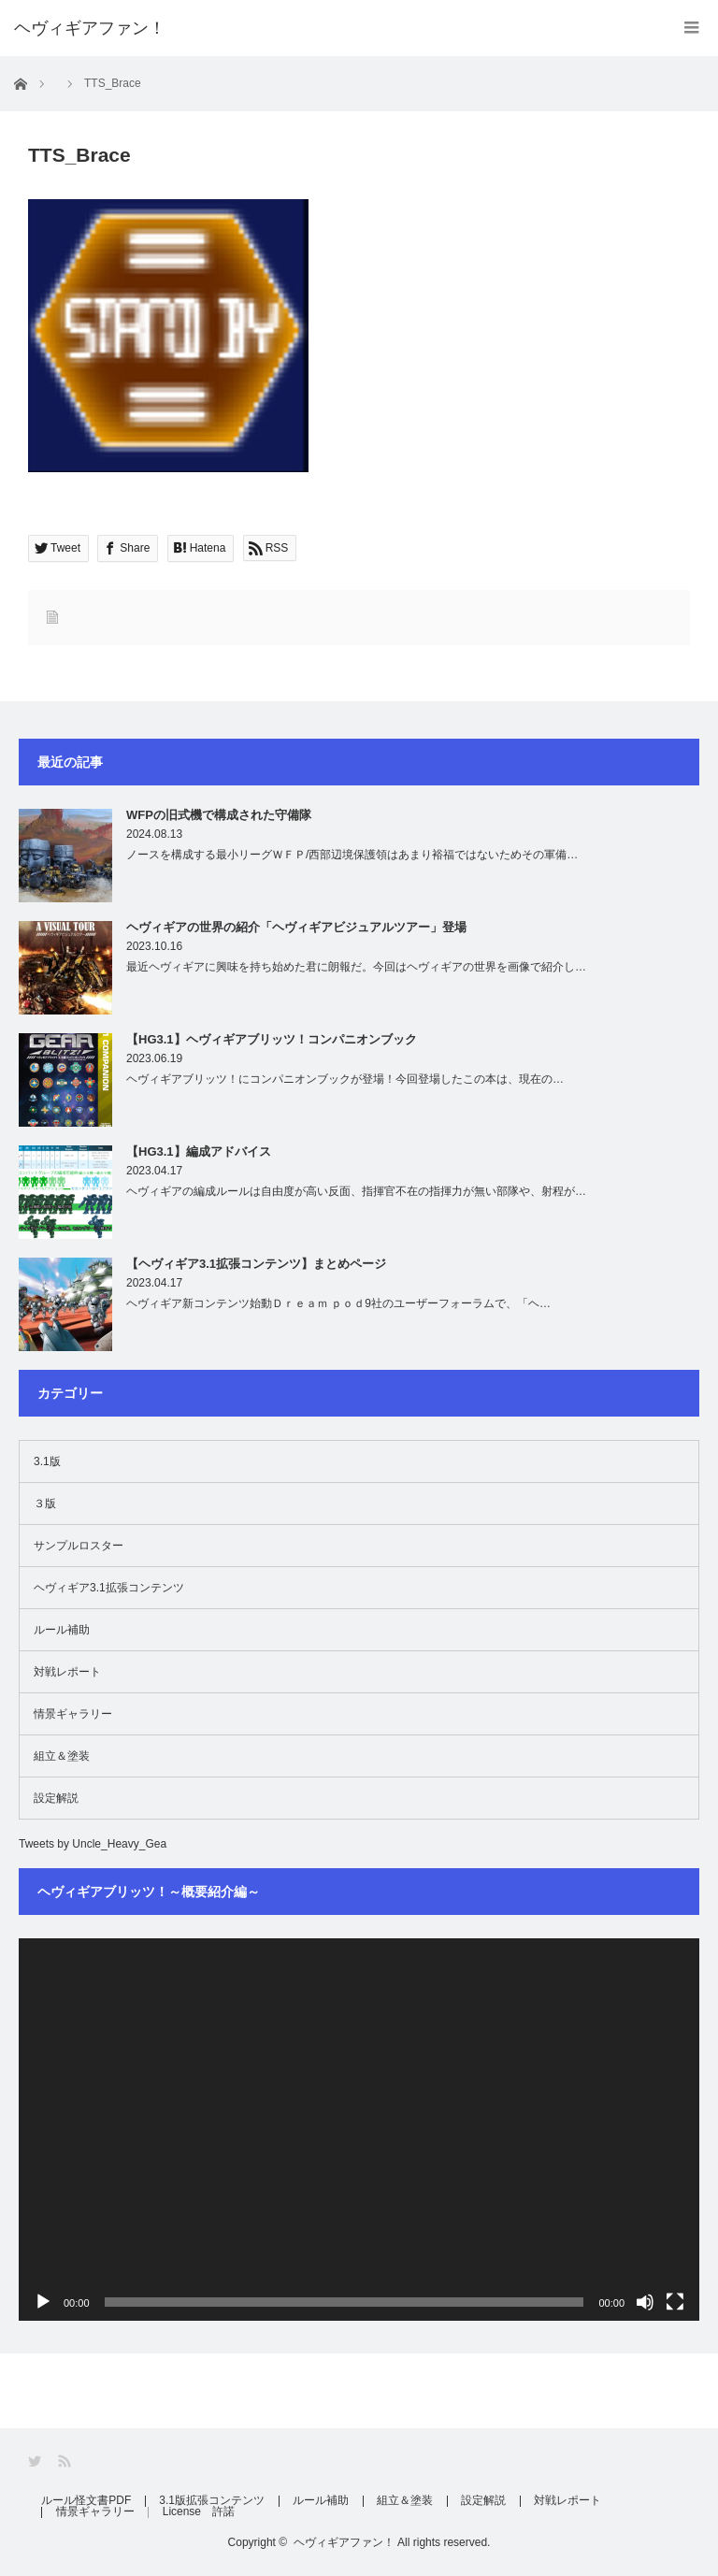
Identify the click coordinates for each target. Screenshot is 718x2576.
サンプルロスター (78, 1545)
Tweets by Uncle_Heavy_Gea (92, 1843)
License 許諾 (201, 2512)
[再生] (43, 2302)
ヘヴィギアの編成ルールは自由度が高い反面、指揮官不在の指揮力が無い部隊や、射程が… (356, 1191)
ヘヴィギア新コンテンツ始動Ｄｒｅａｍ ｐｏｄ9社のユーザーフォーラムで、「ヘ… (338, 1303)
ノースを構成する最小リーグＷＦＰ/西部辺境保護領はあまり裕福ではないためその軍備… (352, 854)
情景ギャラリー (73, 1713)
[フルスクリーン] (675, 2302)
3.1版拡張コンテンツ (213, 2501)
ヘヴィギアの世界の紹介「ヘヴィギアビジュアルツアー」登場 (296, 927)
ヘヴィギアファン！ (344, 2542)
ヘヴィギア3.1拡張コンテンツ (109, 1587)
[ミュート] (645, 2302)
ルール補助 (62, 1629)
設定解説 (56, 1798)
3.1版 (47, 1461)
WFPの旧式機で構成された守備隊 (218, 815)
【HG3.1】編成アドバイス (198, 1151)
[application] (359, 2130)
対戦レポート (67, 1671)
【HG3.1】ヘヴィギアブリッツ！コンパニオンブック (271, 1039)
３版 (45, 1503)
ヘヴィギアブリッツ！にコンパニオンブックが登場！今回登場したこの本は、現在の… (345, 1079)
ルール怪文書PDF (87, 2501)
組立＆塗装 (62, 1756)
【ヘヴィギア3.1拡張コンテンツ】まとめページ (256, 1264)
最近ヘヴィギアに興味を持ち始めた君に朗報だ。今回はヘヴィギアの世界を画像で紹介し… (356, 966)
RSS (66, 2461)
